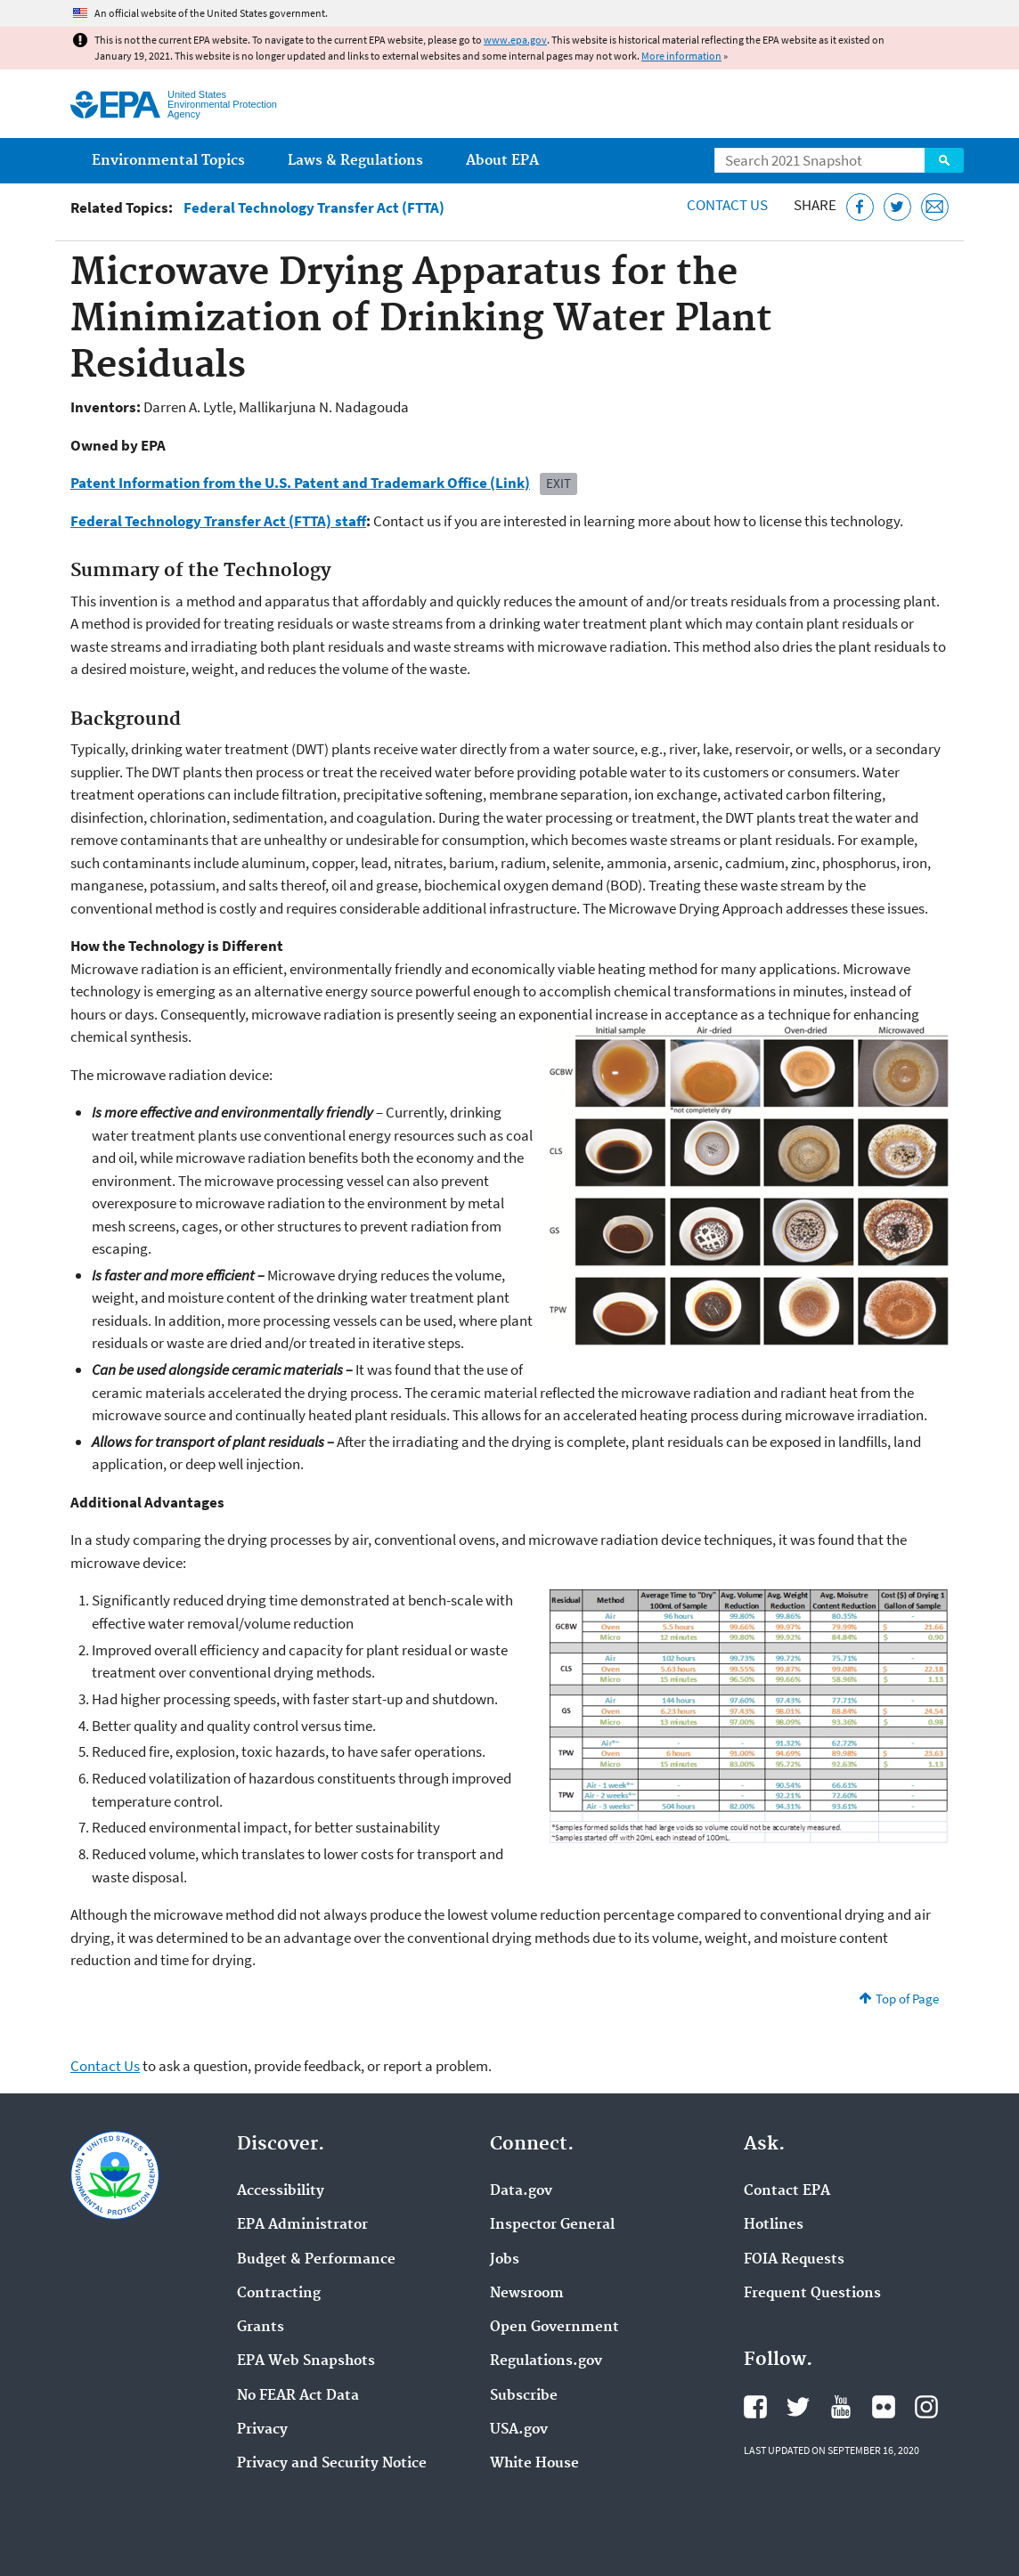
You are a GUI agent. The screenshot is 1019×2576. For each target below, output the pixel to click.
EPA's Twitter (798, 2406)
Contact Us (727, 205)
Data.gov (521, 2191)
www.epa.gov (515, 39)
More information (681, 55)
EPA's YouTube (840, 2406)
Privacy (262, 2430)
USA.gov (519, 2430)
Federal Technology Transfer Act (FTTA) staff (218, 521)
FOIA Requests (794, 2260)
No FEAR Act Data (298, 2396)
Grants (260, 2328)
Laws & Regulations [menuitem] (355, 160)
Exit (558, 483)
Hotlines (773, 2225)
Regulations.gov (546, 2361)
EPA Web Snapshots (306, 2361)
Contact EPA (787, 2191)
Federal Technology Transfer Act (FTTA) (313, 208)
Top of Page (907, 1998)
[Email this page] (935, 207)
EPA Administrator (302, 2225)
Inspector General (552, 2225)
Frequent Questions (812, 2294)
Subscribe (524, 2396)
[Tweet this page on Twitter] (897, 207)
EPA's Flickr (883, 2406)
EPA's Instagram (926, 2406)
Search (944, 160)
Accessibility (280, 2191)
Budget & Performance (316, 2260)
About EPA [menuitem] (502, 160)
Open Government (554, 2328)
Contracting (279, 2294)
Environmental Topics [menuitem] (168, 160)
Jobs (504, 2260)
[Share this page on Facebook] (860, 207)
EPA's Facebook (755, 2406)
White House (534, 2464)
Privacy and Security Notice (332, 2464)
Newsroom (527, 2294)
